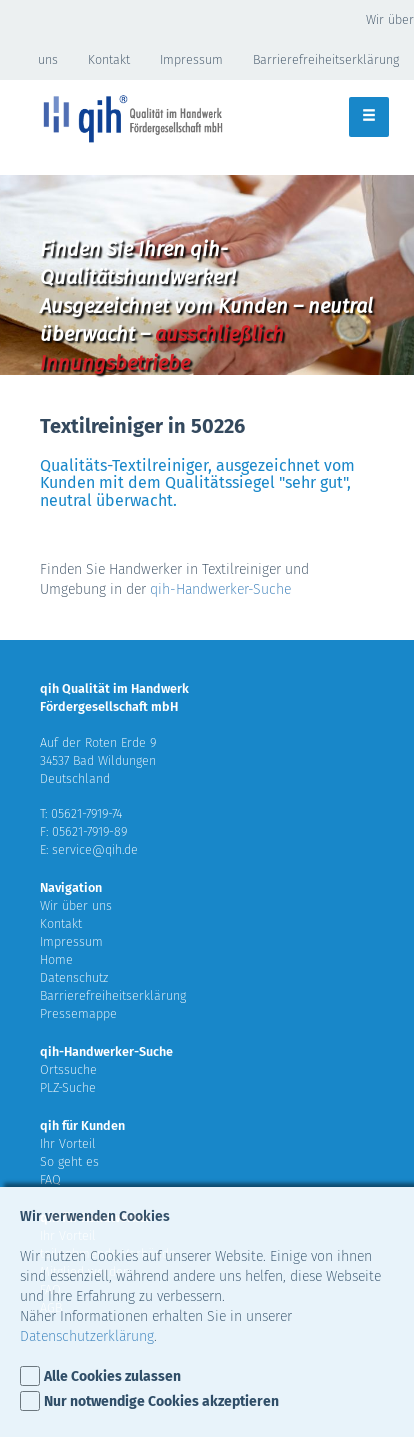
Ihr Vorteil (68, 1143)
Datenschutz (74, 977)
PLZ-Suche (68, 1087)
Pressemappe (78, 1013)
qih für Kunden (82, 1125)
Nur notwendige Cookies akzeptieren (161, 1401)
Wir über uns (76, 905)
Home (56, 959)
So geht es (69, 1161)
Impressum (191, 59)
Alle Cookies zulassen (112, 1376)
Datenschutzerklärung (87, 1336)
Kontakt (109, 59)
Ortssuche (68, 1069)
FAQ (50, 1179)
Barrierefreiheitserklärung (326, 59)
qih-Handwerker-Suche (220, 589)
